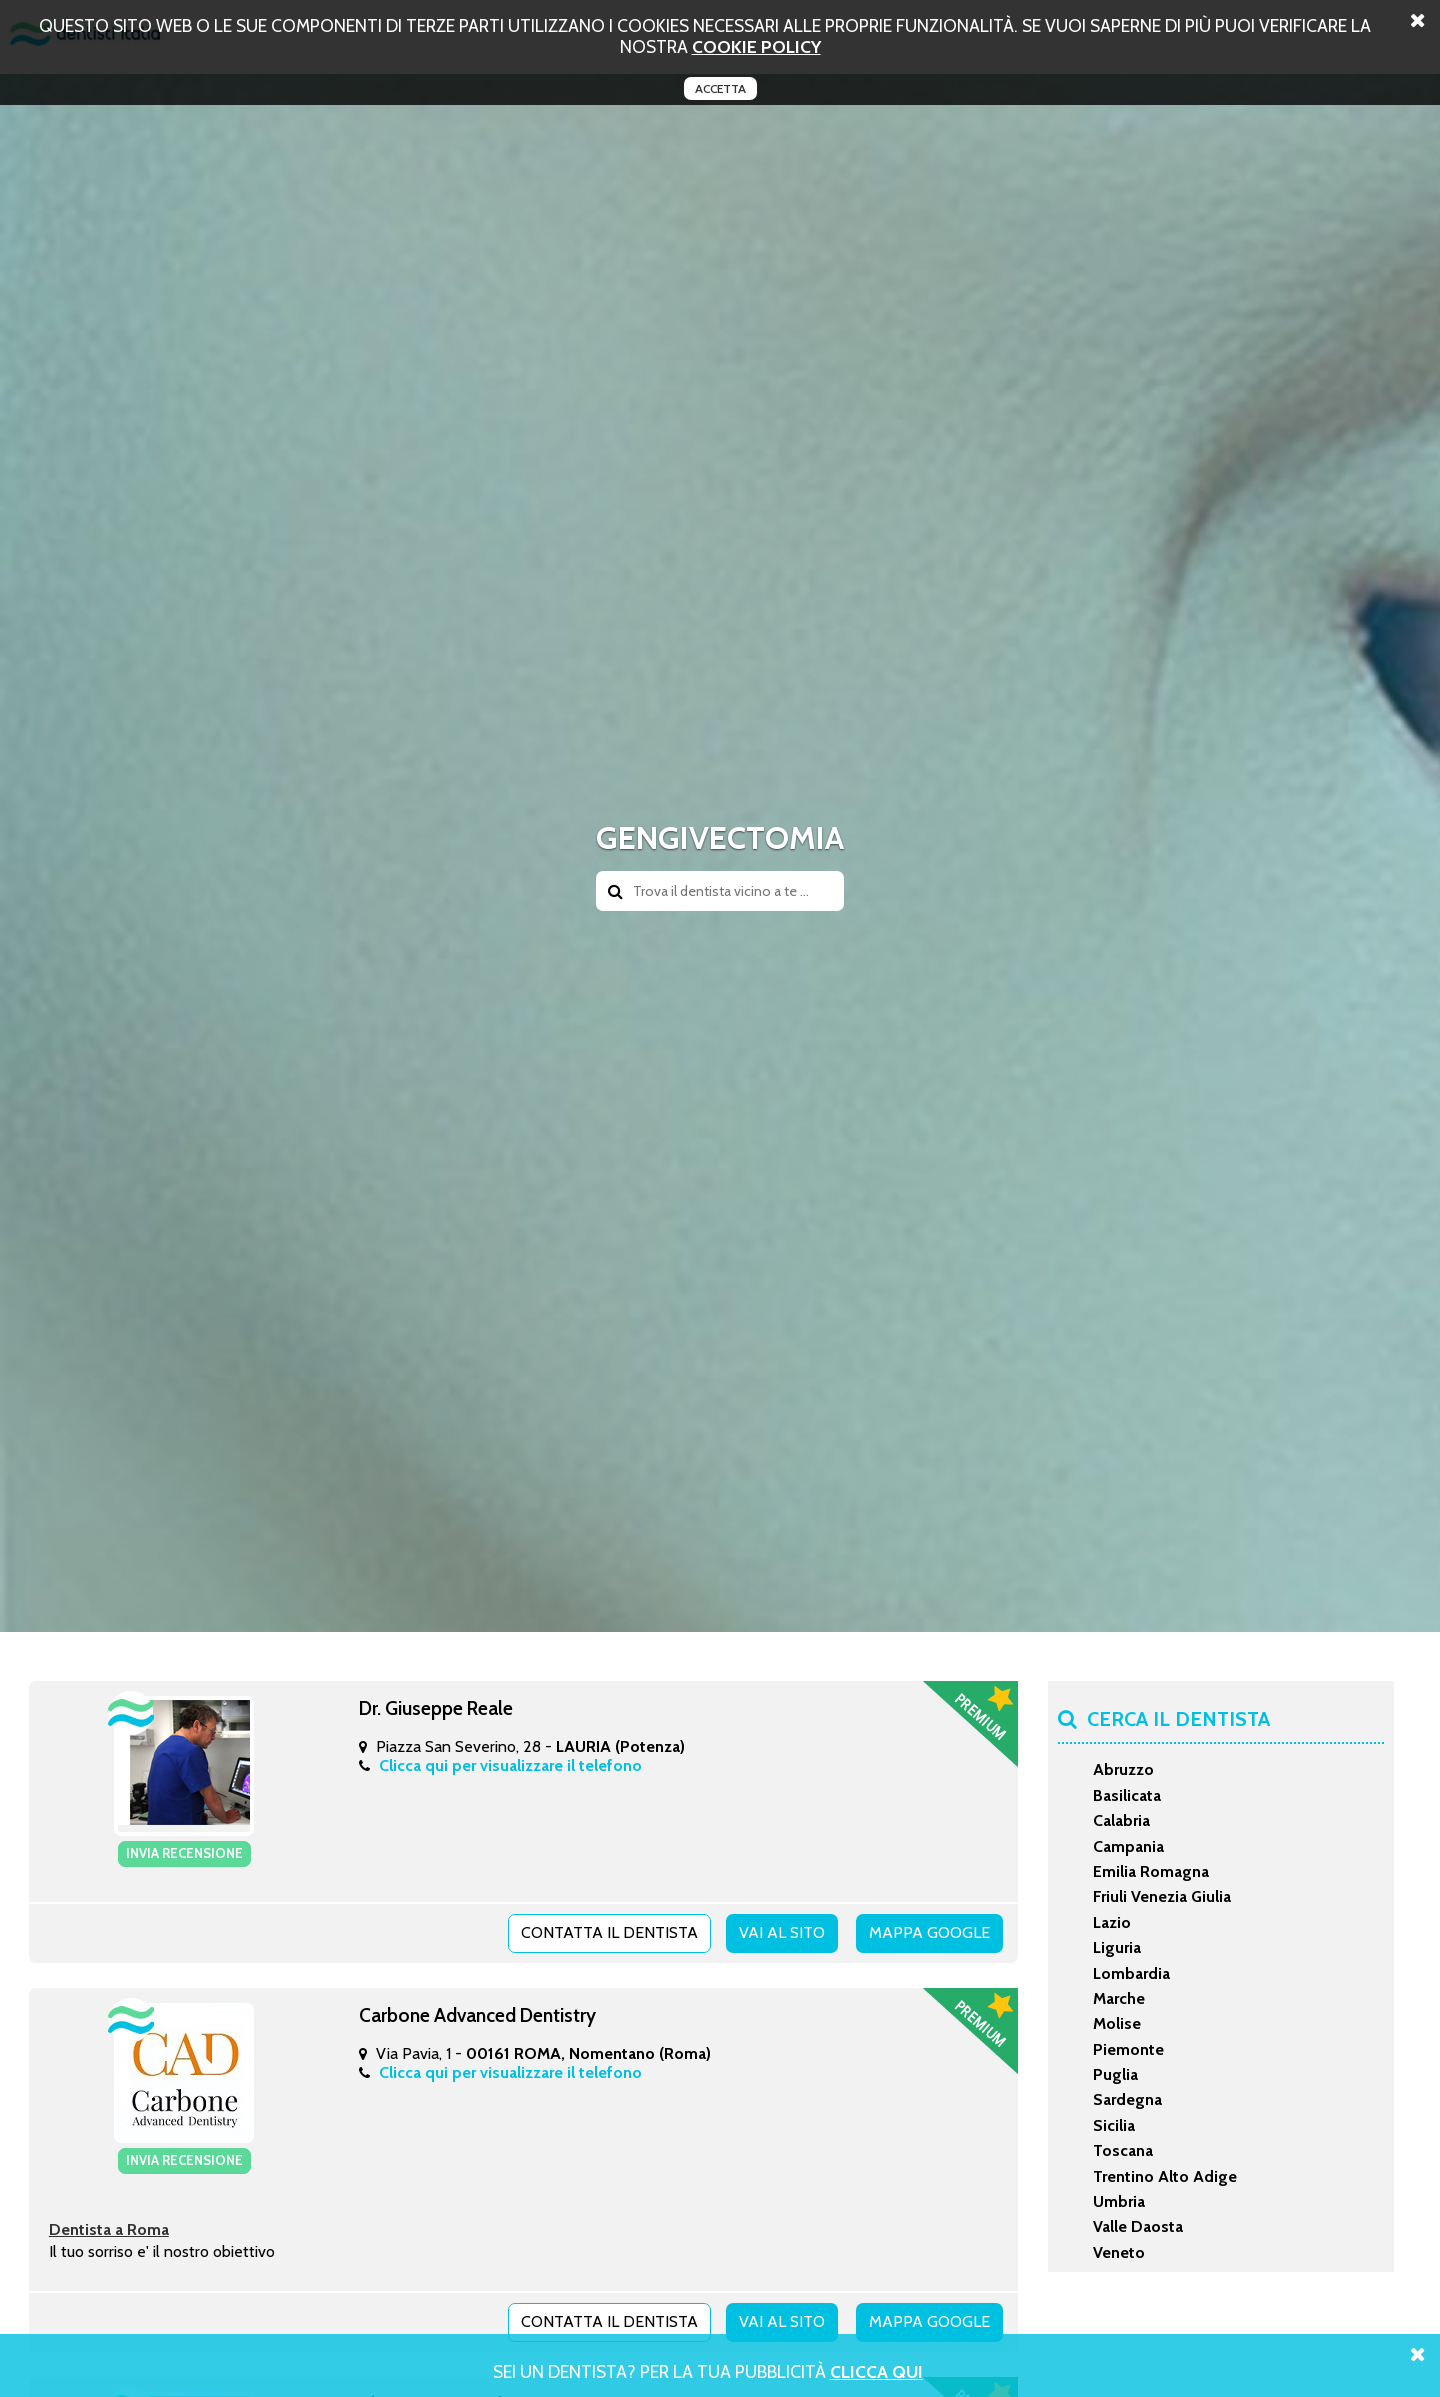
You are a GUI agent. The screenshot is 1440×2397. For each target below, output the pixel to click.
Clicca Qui (876, 2371)
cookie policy (756, 46)
